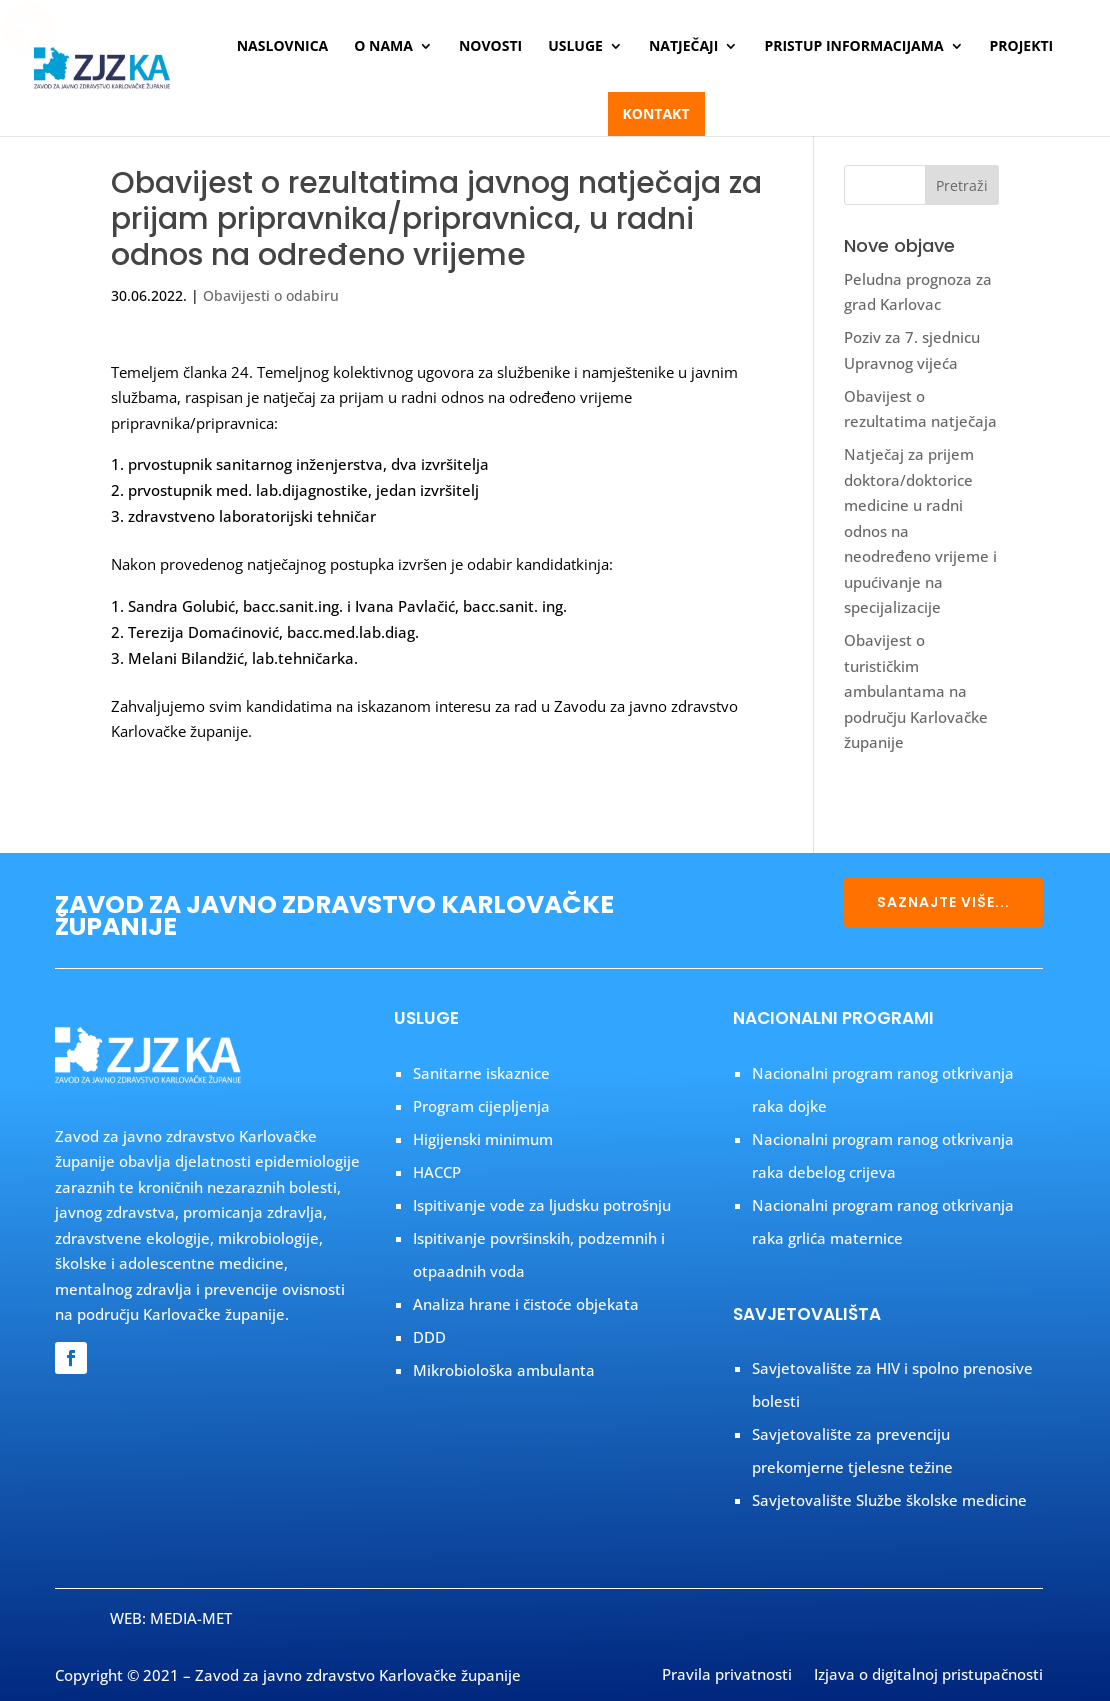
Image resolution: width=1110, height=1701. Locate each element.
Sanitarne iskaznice (481, 1073)
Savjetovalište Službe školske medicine (889, 1500)
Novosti (490, 47)
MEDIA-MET (191, 1618)
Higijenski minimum (483, 1139)
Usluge (575, 47)
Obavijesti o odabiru (271, 295)
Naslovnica (283, 47)
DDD (429, 1337)
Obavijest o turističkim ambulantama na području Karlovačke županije (916, 691)
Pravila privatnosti (727, 1676)
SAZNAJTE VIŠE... (943, 902)
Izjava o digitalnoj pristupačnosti (928, 1676)
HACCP (437, 1172)
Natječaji (683, 47)
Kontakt (656, 113)
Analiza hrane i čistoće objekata (526, 1304)
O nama (383, 47)
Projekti (1022, 47)
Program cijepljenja (481, 1106)
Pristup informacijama (853, 47)
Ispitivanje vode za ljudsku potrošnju (542, 1205)
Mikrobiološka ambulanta (504, 1370)
